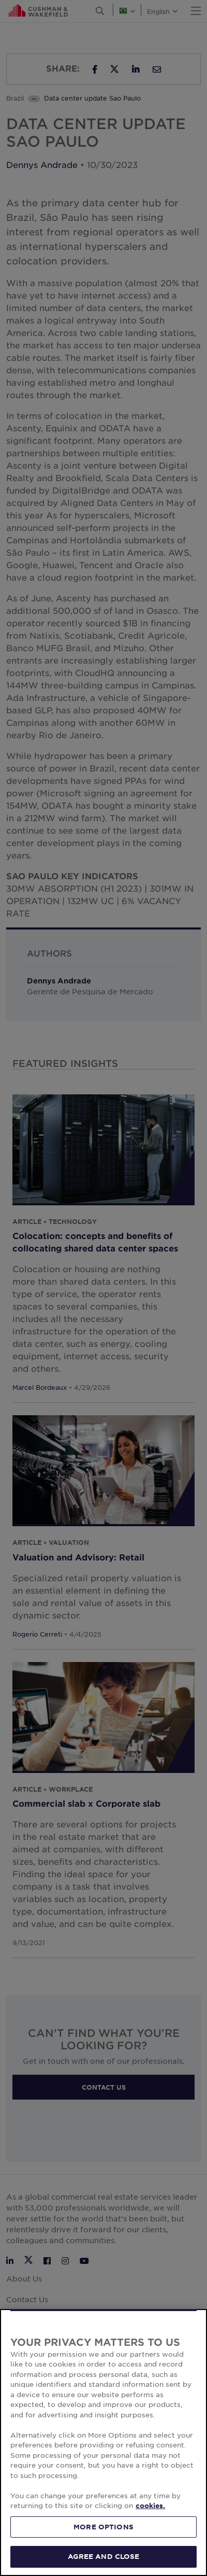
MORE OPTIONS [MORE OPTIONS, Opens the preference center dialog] (103, 2527)
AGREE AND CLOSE (104, 2556)
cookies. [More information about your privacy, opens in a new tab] (150, 2505)
